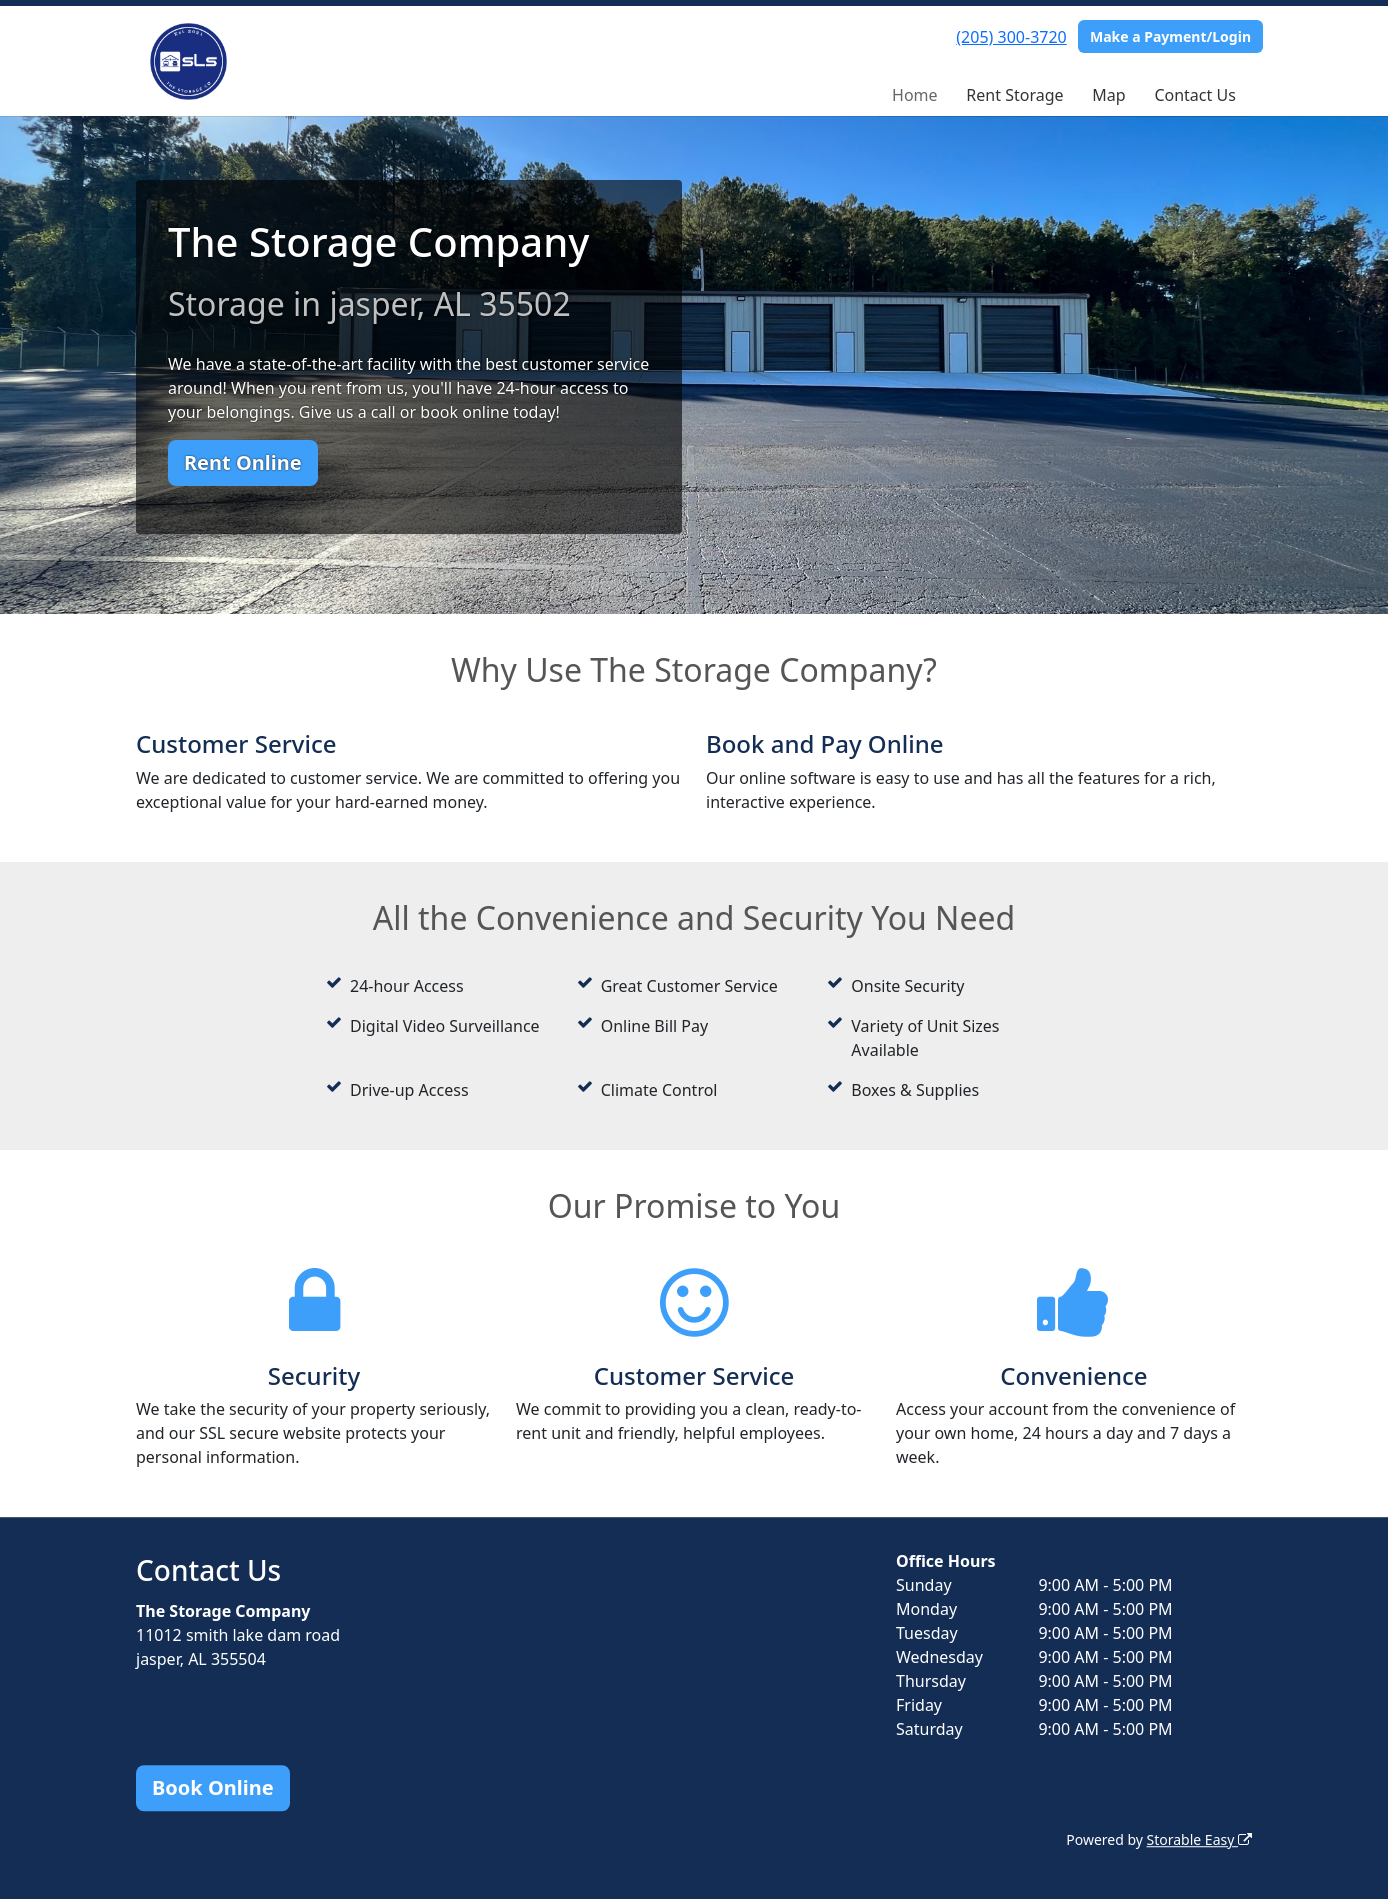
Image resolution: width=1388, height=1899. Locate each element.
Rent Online (243, 462)
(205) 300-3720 (1011, 37)
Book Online (213, 1787)
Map (1108, 95)
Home (915, 95)
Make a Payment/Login (1170, 36)
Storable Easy (1199, 1839)
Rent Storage (1014, 95)
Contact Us (1194, 95)
